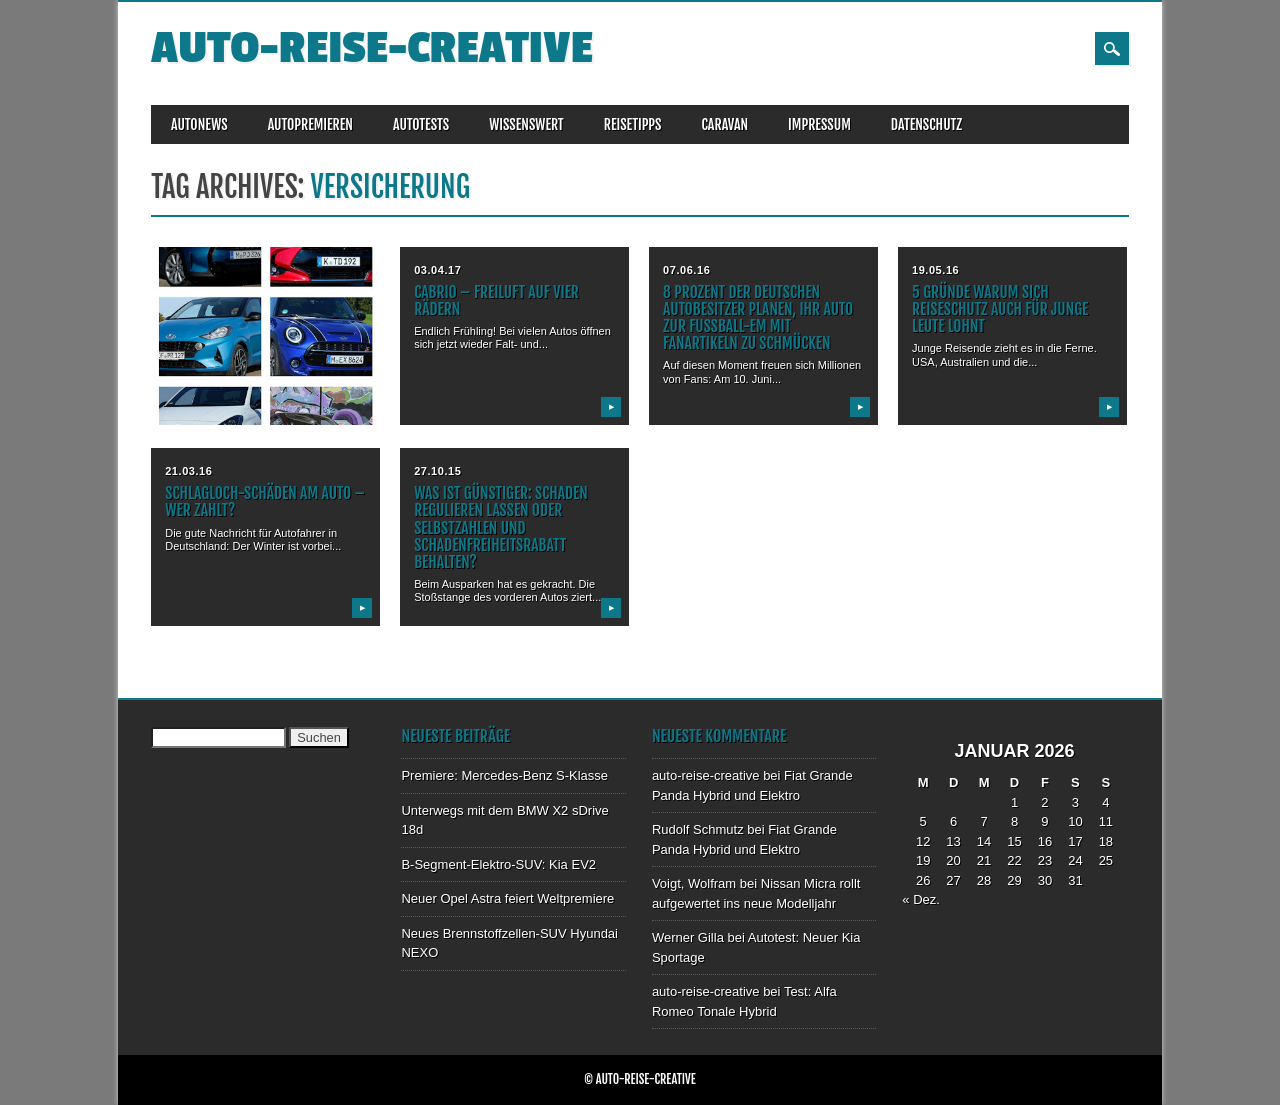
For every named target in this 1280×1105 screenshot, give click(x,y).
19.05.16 (935, 270)
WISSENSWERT (526, 124)
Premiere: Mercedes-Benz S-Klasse (504, 775)
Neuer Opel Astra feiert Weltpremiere (507, 898)
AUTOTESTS (421, 124)
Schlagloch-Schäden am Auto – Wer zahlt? (265, 501)
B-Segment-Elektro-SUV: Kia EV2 (498, 864)
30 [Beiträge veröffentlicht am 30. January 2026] (1045, 880)
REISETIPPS (633, 124)
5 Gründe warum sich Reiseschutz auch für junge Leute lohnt (1000, 309)
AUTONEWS (199, 124)
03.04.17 (437, 270)
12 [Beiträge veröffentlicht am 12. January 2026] (923, 841)
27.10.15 (437, 471)
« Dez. (921, 899)
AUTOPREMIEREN (310, 124)
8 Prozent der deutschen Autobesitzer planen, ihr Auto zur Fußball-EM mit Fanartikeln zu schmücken (758, 317)
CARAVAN (724, 124)
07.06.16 (686, 270)
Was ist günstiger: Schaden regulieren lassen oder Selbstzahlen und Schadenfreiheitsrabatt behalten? (501, 527)
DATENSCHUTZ (926, 124)
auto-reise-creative (372, 48)
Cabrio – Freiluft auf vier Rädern (496, 300)
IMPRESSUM (819, 124)
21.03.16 (188, 471)
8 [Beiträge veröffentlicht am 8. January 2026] (1014, 821)
